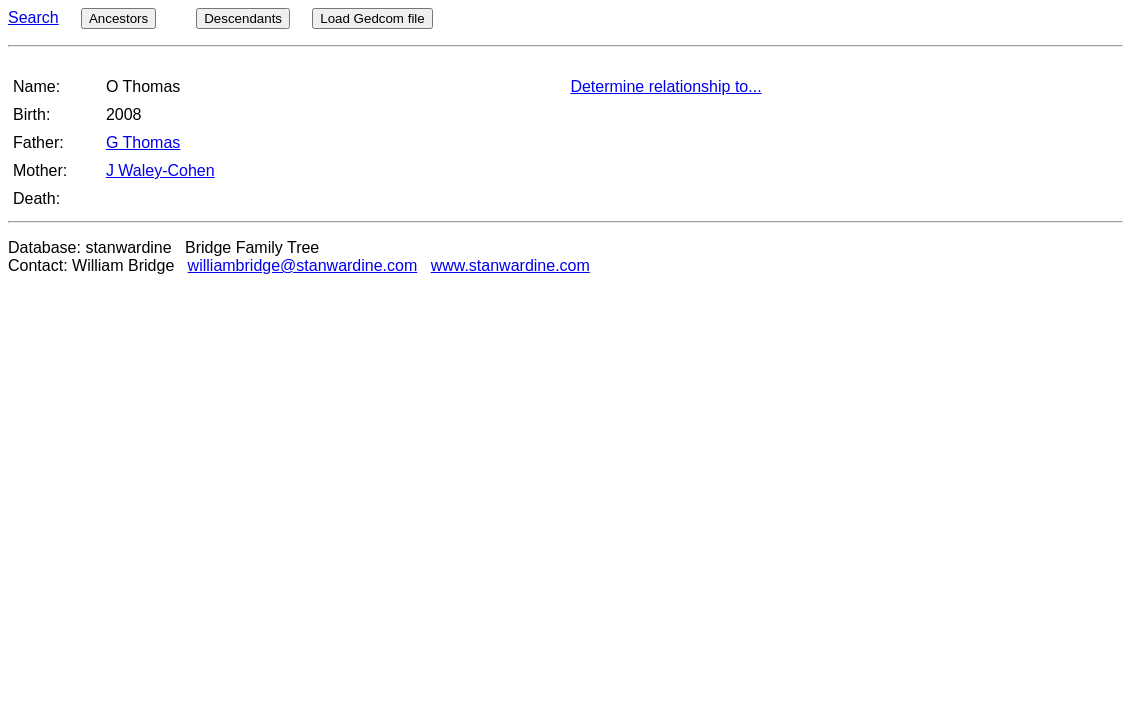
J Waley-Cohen (160, 170)
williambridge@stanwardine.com (303, 265)
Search (33, 17)
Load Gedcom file (372, 18)
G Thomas (143, 142)
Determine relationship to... (665, 86)
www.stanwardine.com (510, 265)
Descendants (243, 18)
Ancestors (118, 18)
